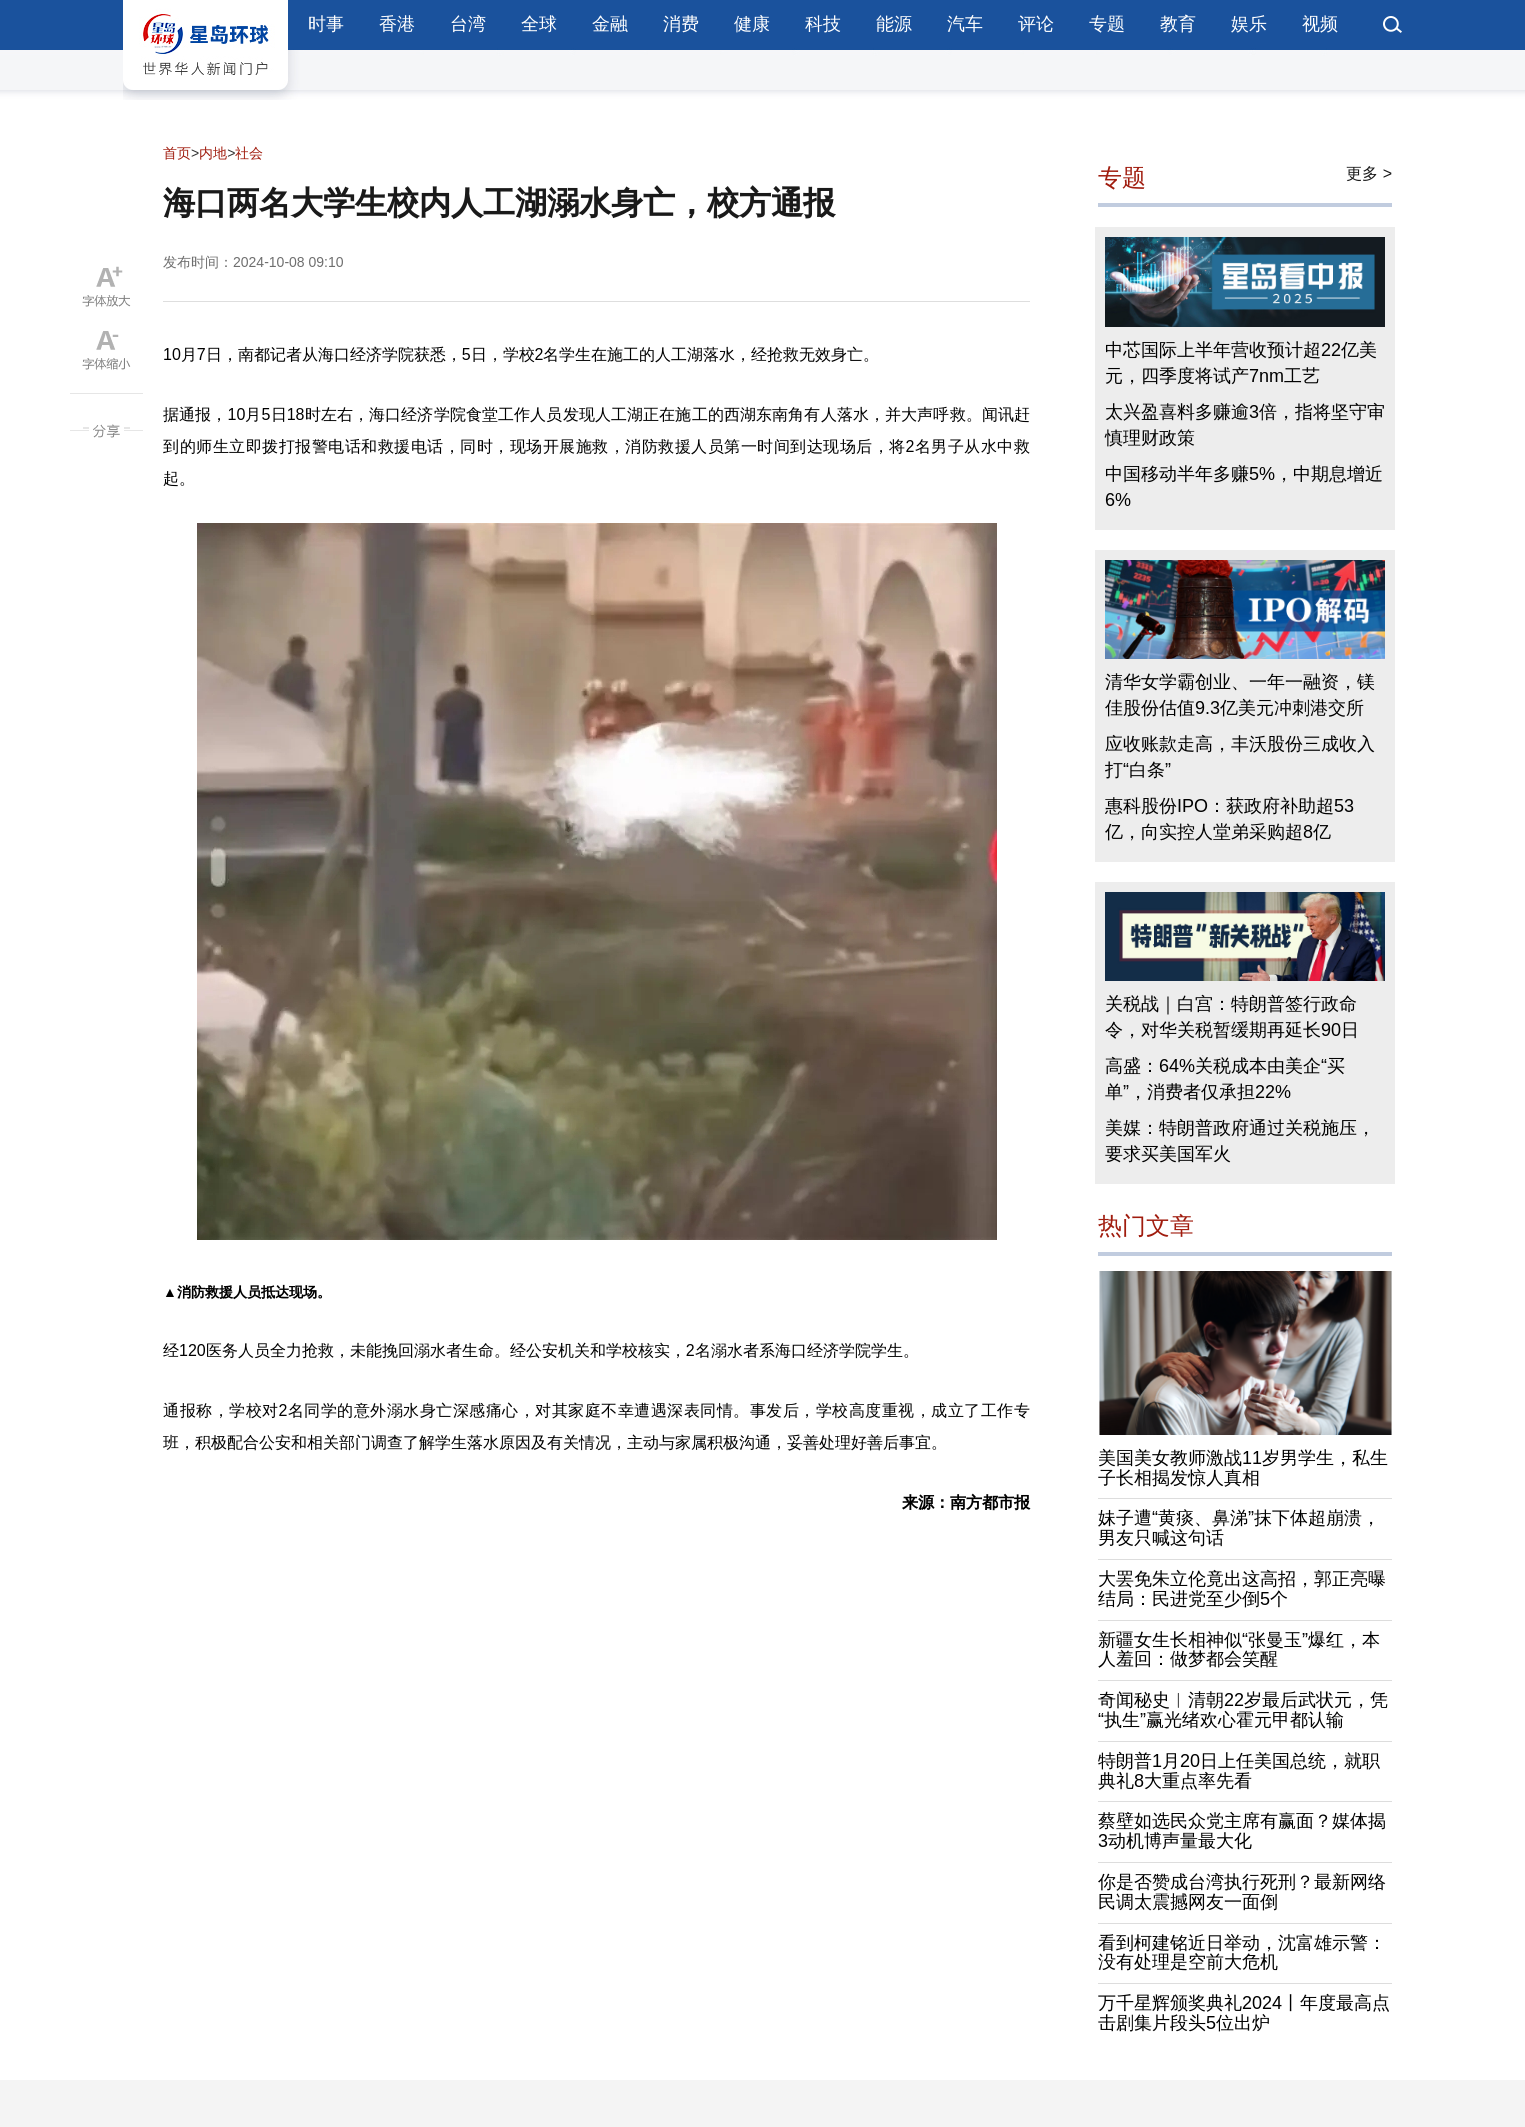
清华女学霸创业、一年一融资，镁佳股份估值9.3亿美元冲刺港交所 (1240, 695)
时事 (326, 24)
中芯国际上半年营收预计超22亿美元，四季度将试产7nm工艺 (1241, 363)
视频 (1320, 24)
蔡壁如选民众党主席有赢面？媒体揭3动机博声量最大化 (1242, 1831)
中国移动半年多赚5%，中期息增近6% (1244, 487)
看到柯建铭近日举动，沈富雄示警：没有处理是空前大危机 (1242, 1953)
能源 (894, 24)
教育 (1178, 24)
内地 (213, 153)
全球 (539, 24)
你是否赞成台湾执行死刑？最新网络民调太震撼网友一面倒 (1242, 1892)
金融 (610, 24)
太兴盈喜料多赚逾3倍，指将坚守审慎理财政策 (1245, 425)
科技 (823, 24)
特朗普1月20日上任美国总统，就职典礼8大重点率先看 (1239, 1771)
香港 (397, 24)
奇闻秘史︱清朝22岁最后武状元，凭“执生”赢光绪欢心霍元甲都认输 (1243, 1710)
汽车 (965, 24)
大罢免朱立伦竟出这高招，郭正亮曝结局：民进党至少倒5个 (1242, 1589)
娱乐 (1249, 24)
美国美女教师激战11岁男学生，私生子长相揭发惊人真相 (1243, 1468)
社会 (249, 153)
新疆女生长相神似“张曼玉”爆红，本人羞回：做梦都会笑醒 (1239, 1650)
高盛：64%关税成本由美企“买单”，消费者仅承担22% (1225, 1079)
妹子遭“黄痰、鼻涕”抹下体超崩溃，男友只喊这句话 (1239, 1528)
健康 (752, 24)
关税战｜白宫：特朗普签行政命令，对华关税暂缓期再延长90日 (1232, 1017)
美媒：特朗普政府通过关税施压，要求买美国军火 (1240, 1141)
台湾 (468, 24)
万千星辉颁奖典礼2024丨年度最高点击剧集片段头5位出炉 (1244, 2013)
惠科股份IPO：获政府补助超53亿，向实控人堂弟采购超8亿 (1229, 819)
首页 (177, 153)
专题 (1107, 24)
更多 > (1369, 173)
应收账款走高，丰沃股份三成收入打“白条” (1240, 757)
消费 (681, 24)
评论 (1036, 24)
